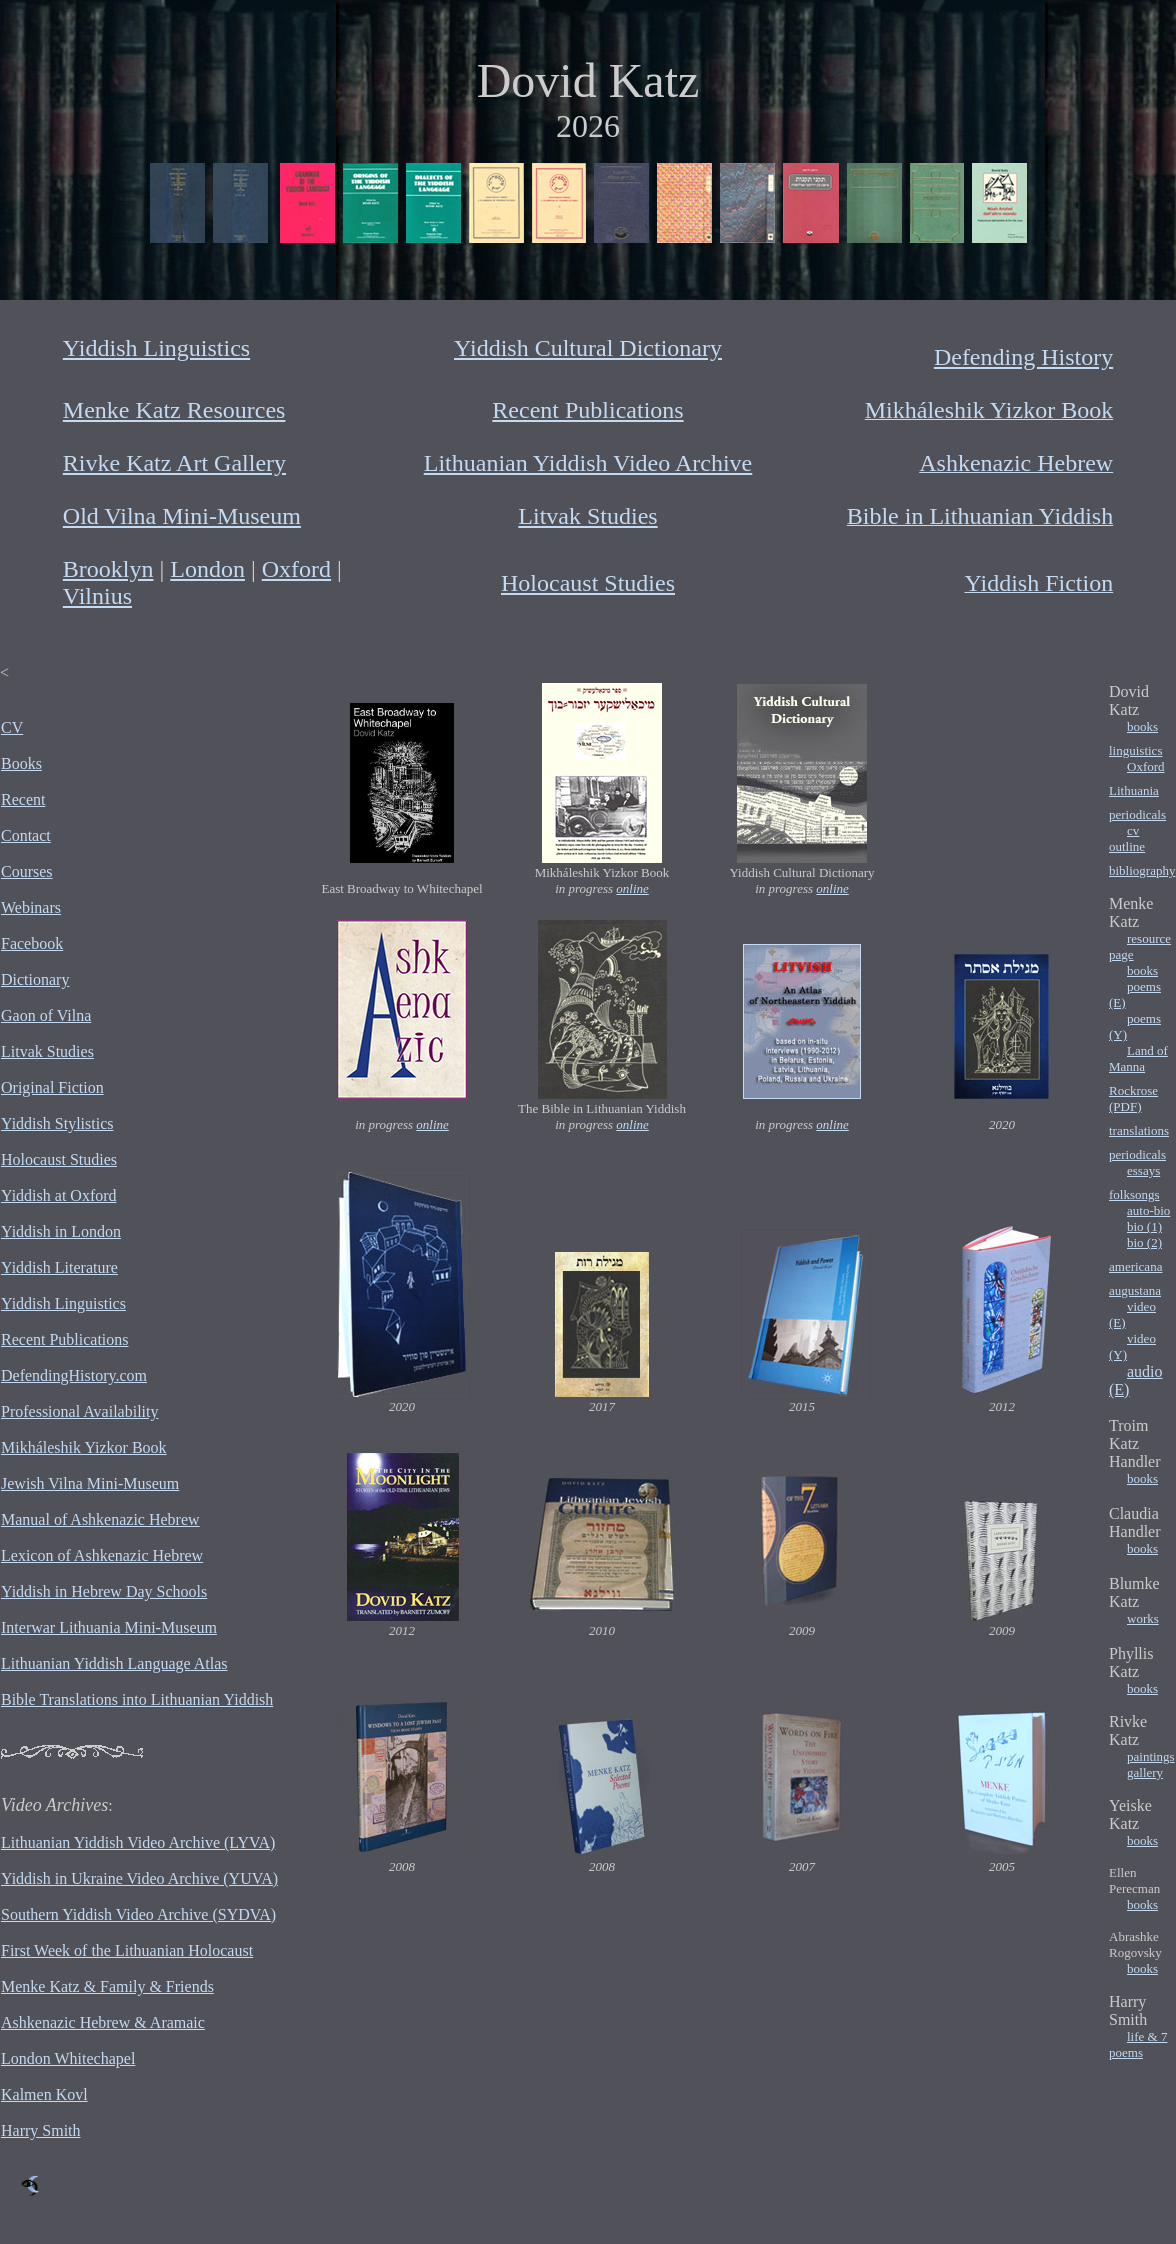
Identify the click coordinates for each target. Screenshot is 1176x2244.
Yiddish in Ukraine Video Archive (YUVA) (139, 1878)
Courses (27, 871)
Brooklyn (108, 569)
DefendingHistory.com (74, 1375)
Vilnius (97, 596)
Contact (26, 835)
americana (1135, 1266)
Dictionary (35, 979)
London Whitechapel (68, 2058)
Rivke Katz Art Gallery (174, 463)
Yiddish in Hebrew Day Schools (104, 1591)
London (207, 569)
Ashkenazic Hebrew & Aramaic (103, 2022)
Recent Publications (587, 410)
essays (1143, 1170)
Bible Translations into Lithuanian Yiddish (137, 1699)
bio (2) (1144, 1242)
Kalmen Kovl (44, 2094)
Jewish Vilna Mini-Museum (90, 1483)
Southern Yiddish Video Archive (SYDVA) (138, 1914)
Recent (23, 799)
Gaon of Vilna (46, 1015)
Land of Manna (1138, 1058)
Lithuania (1134, 790)
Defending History (1023, 357)
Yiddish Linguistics (156, 348)
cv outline (1127, 838)
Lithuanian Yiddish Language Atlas (114, 1663)
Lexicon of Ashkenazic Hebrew (102, 1555)
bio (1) (1144, 1226)
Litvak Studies (587, 516)
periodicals (1137, 814)
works (1143, 1618)
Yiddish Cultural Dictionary (588, 348)
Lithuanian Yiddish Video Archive (588, 463)
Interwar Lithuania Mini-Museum (109, 1627)
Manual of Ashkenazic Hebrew (100, 1519)
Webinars (31, 907)
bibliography (1142, 870)
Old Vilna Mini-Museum (182, 516)
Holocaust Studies (588, 583)
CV (12, 727)
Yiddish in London (61, 1231)
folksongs (1134, 1194)
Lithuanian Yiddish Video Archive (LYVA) (138, 1842)
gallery (1145, 1772)
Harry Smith (41, 2130)
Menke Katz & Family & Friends (107, 1986)
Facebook (32, 943)
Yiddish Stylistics (57, 1123)
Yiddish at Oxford (59, 1195)
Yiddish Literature (59, 1267)
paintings (1151, 1756)
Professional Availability (79, 1411)
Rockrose (1133, 1090)
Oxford (296, 569)
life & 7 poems (1138, 2044)
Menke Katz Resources (174, 410)
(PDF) (1125, 1106)
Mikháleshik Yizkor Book (84, 1447)
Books (21, 763)
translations (1139, 1130)
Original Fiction (52, 1087)
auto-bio (1148, 1210)
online (632, 888)
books (1142, 726)
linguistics (1135, 750)
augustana (1135, 1290)
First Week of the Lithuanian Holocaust (127, 1950)
